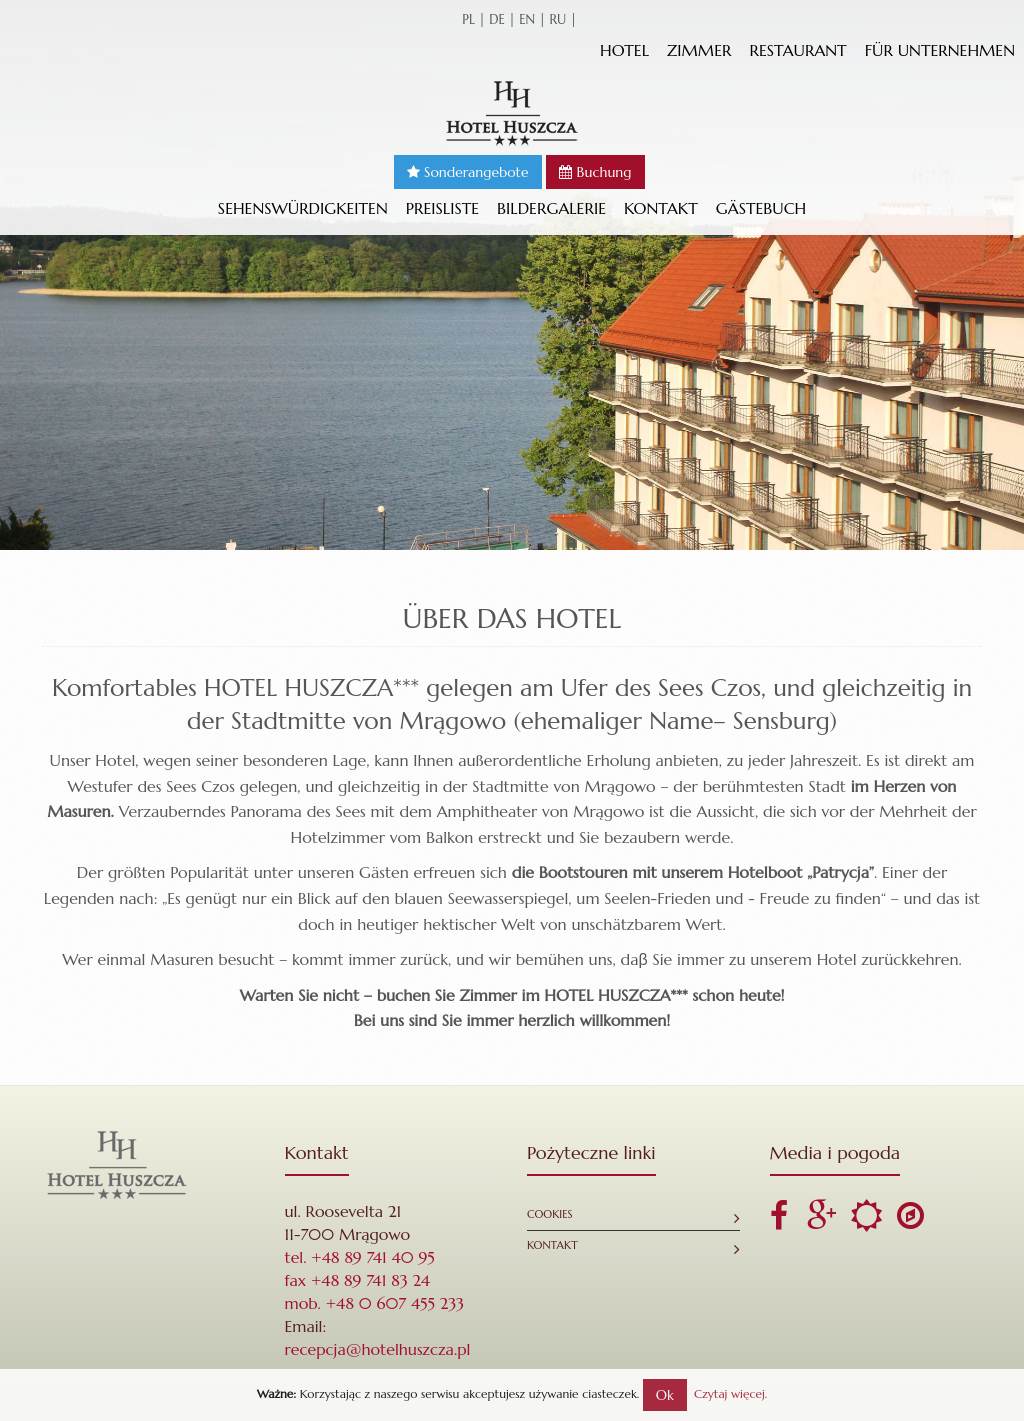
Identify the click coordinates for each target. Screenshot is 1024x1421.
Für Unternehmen (940, 50)
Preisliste (442, 208)
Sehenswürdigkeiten (303, 208)
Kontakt (661, 208)
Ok (665, 1395)
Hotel (624, 50)
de (497, 19)
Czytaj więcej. (730, 1393)
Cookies (550, 1214)
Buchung (595, 172)
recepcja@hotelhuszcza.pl (378, 1349)
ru (557, 19)
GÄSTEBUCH (761, 208)
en (527, 19)
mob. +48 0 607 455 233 (375, 1303)
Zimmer (699, 50)
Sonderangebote (468, 172)
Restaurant (797, 50)
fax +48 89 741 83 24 (357, 1280)
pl (468, 19)
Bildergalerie (551, 208)
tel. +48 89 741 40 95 (360, 1257)
